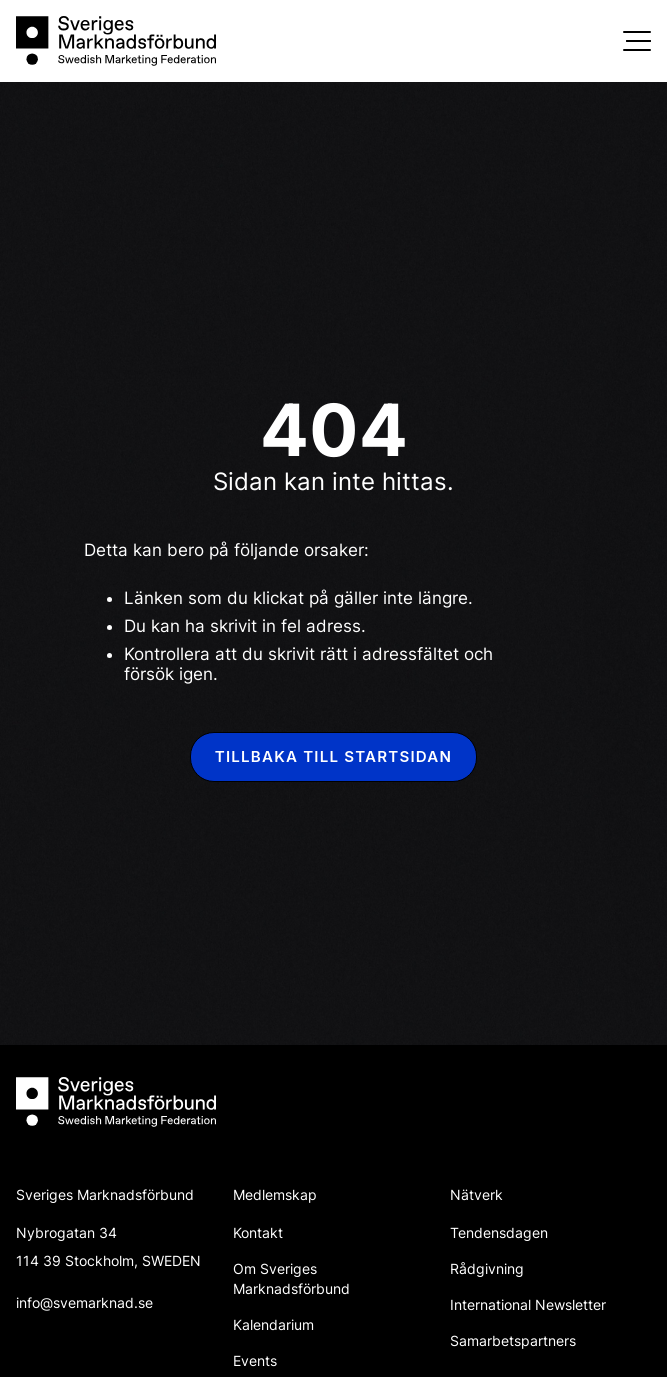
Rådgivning (487, 1268)
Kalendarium (273, 1324)
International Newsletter (528, 1304)
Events (255, 1360)
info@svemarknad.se (84, 1302)
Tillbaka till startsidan (333, 756)
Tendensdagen (499, 1232)
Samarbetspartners (513, 1340)
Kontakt (258, 1232)
